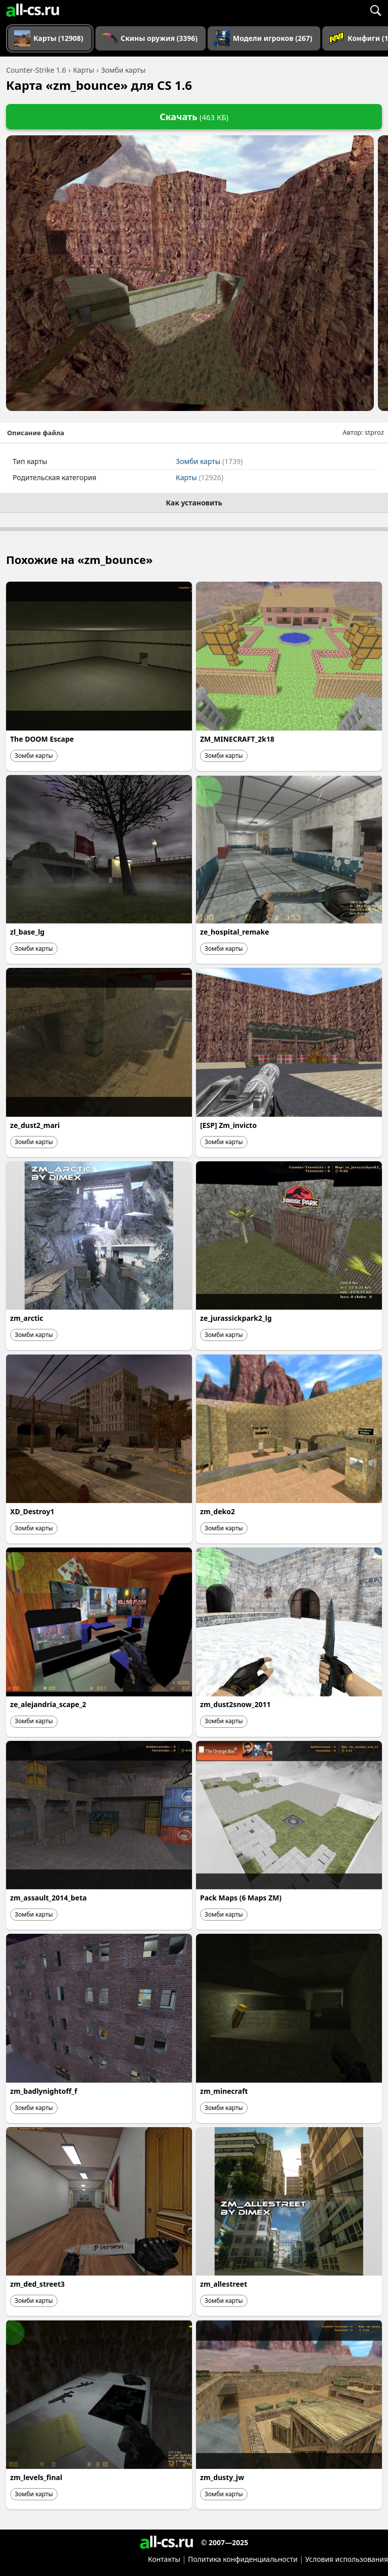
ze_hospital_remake (234, 932)
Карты (199, 477)
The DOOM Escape (42, 739)
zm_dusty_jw (222, 2477)
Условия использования (346, 2559)
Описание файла (35, 432)
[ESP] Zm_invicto (228, 1125)
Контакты (164, 2559)
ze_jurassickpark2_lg (236, 1318)
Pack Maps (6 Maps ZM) (240, 1897)
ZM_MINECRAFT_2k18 (237, 739)
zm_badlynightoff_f (43, 2091)
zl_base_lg (27, 932)
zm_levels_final (36, 2477)
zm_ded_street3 (37, 2284)
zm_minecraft (224, 2091)
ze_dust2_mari (35, 1125)
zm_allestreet (223, 2284)
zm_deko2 (217, 1511)
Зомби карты (209, 461)
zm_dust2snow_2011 (235, 1704)
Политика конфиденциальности (243, 2559)
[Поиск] (375, 10)
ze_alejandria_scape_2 (48, 1704)
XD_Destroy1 (32, 1511)
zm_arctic (26, 1318)
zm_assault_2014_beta (48, 1897)
